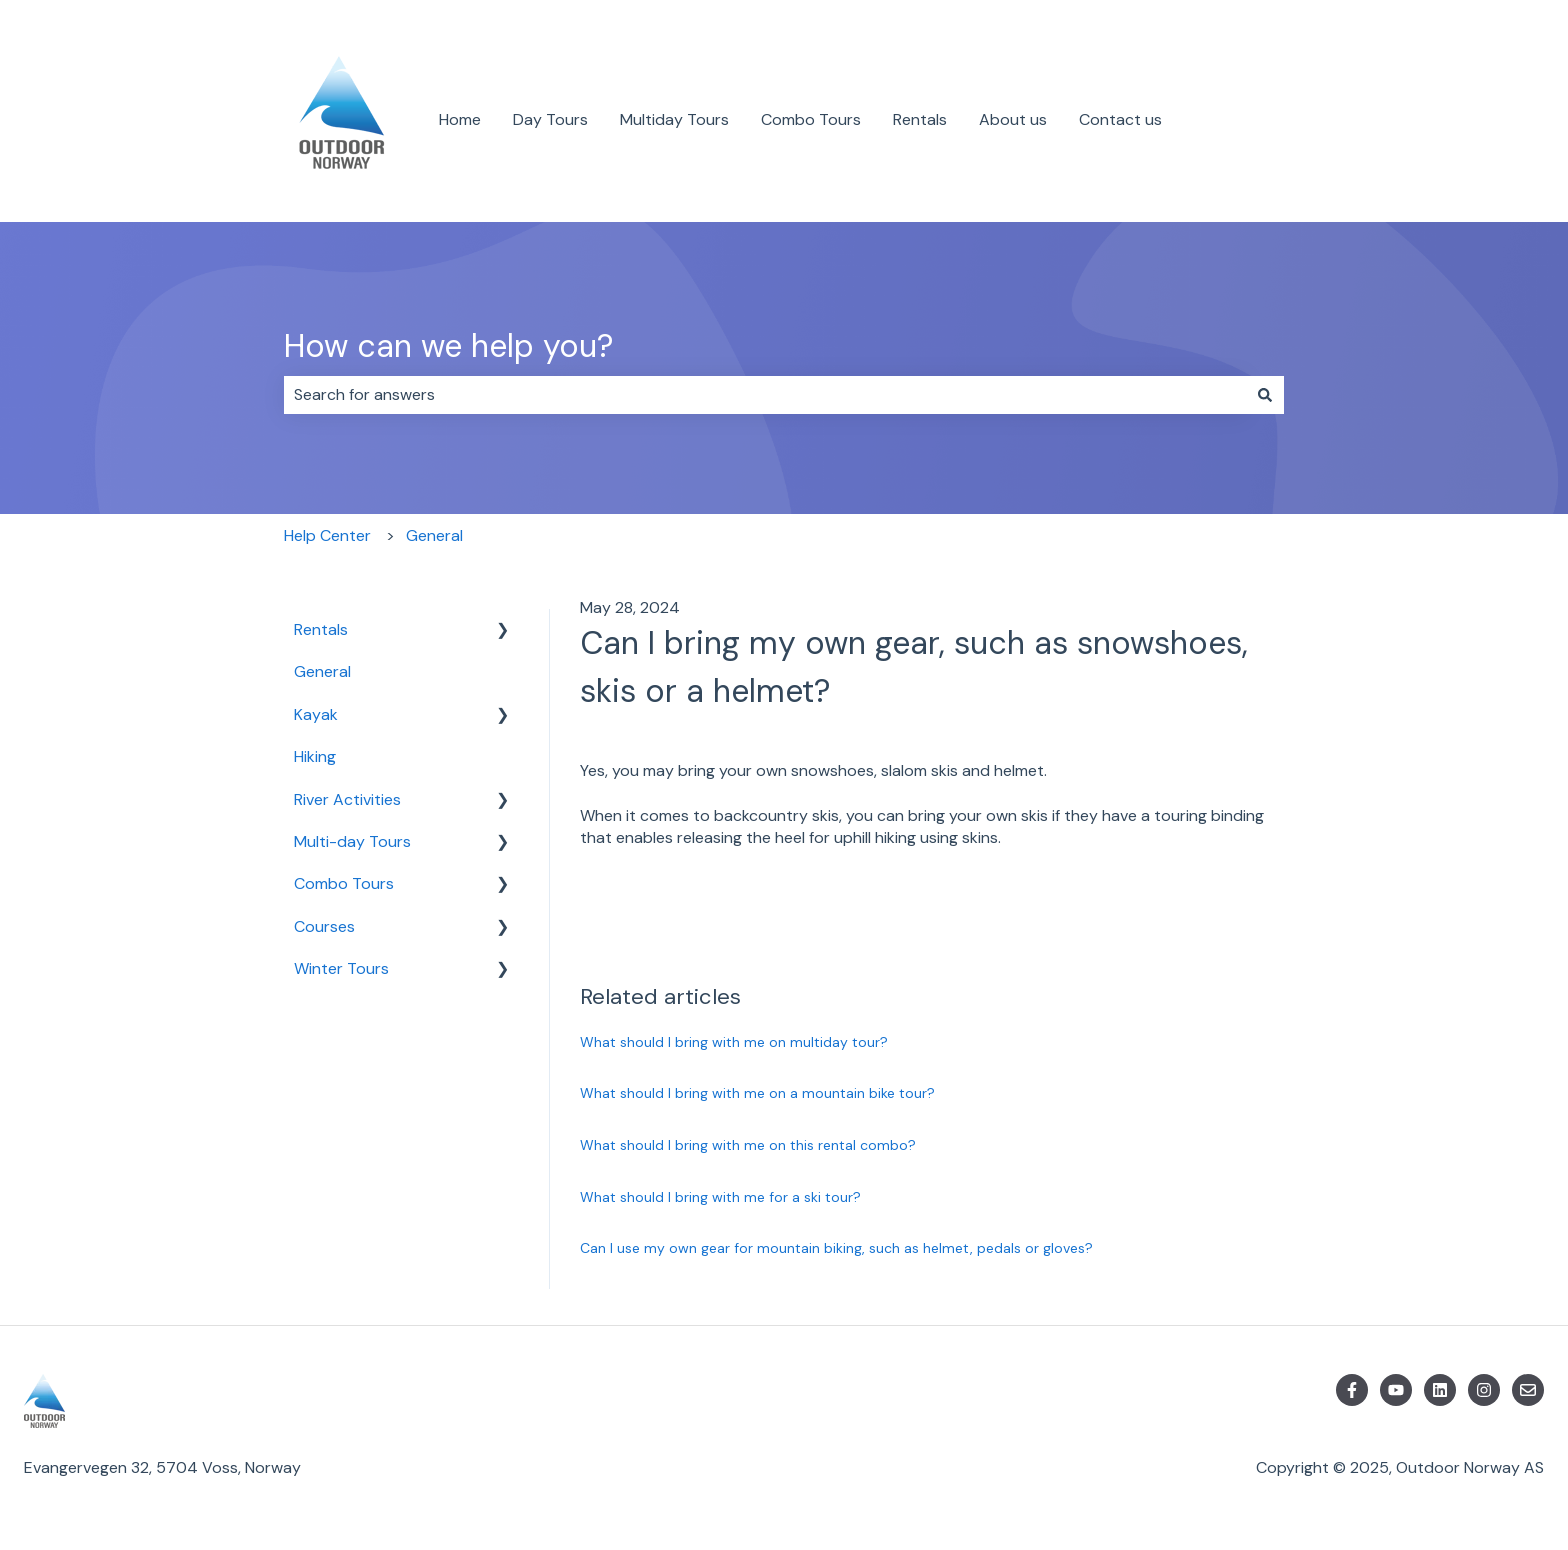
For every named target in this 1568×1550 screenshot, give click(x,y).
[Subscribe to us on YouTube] (1396, 1390)
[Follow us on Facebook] (1352, 1390)
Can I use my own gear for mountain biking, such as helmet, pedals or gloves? (836, 1248)
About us (1013, 119)
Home (460, 119)
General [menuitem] (322, 671)
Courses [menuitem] (324, 926)
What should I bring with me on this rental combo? (748, 1145)
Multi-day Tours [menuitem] (352, 841)
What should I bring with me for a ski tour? (720, 1197)
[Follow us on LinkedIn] (1440, 1390)
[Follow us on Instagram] (1484, 1390)
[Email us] (1528, 1390)
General (434, 535)
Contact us (1120, 119)
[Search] (1265, 395)
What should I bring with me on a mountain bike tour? (757, 1093)
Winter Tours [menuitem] (341, 968)
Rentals (920, 119)
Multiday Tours (674, 119)
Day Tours (550, 119)
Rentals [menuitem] (321, 629)
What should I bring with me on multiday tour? (734, 1042)
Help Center (327, 535)
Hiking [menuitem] (315, 756)
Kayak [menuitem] (316, 714)
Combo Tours (811, 119)
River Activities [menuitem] (347, 799)
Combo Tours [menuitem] (344, 883)
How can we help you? (448, 346)
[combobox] (765, 395)
